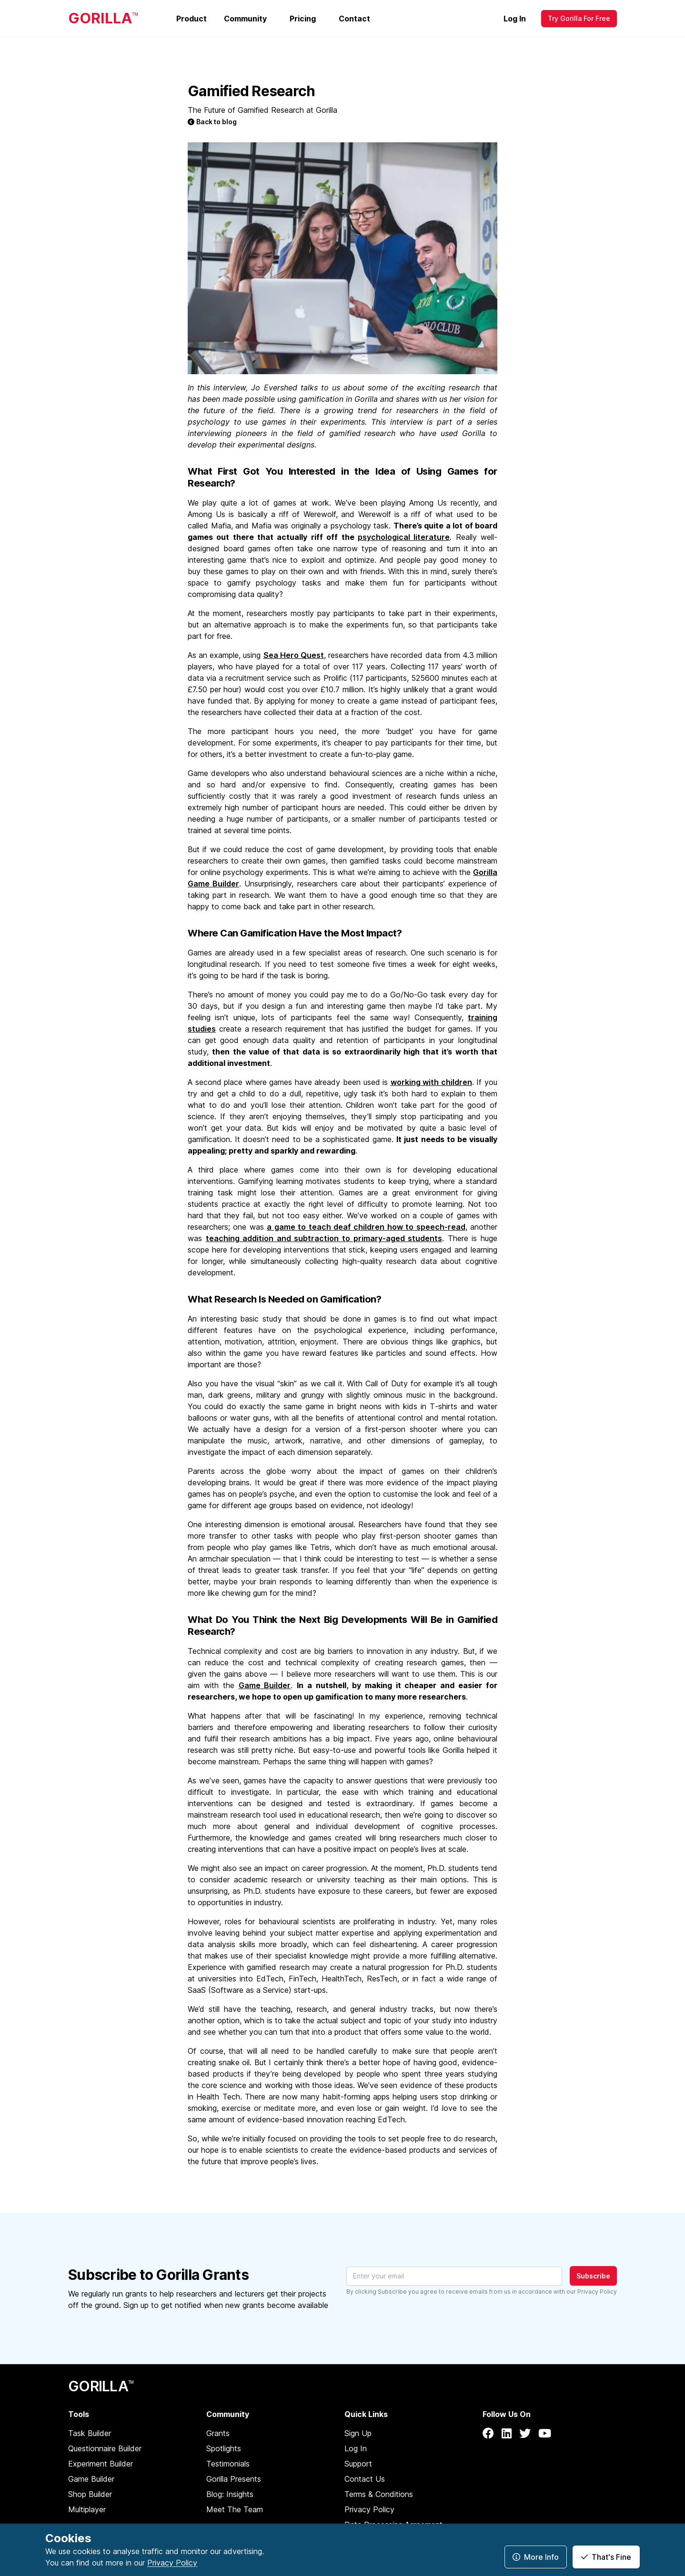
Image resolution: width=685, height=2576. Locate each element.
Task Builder (89, 2433)
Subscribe (593, 2276)
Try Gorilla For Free (579, 18)
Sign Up (358, 2433)
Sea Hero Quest (293, 655)
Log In (515, 18)
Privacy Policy (597, 2291)
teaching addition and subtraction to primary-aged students (324, 1238)
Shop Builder (90, 2494)
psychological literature (404, 537)
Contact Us (364, 2479)
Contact (354, 18)
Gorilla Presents (233, 2479)
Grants (218, 2433)
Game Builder (265, 1685)
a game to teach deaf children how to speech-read (366, 1227)
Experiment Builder (100, 2463)
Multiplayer (87, 2509)
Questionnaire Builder (104, 2448)
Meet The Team (234, 2509)
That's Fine (606, 2557)
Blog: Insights (229, 2494)
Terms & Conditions (378, 2494)
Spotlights (223, 2448)
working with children (431, 1082)
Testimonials (228, 2463)
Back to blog (212, 122)
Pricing (303, 18)
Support (358, 2463)
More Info (536, 2557)
